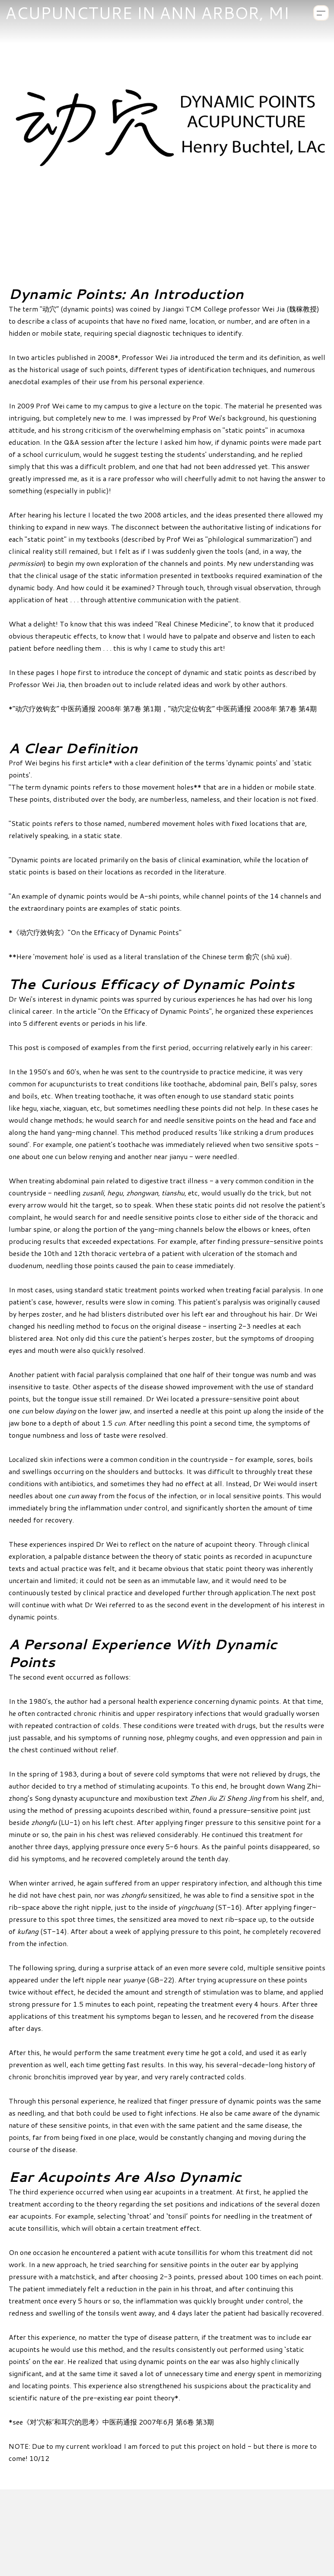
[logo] (147, 13)
